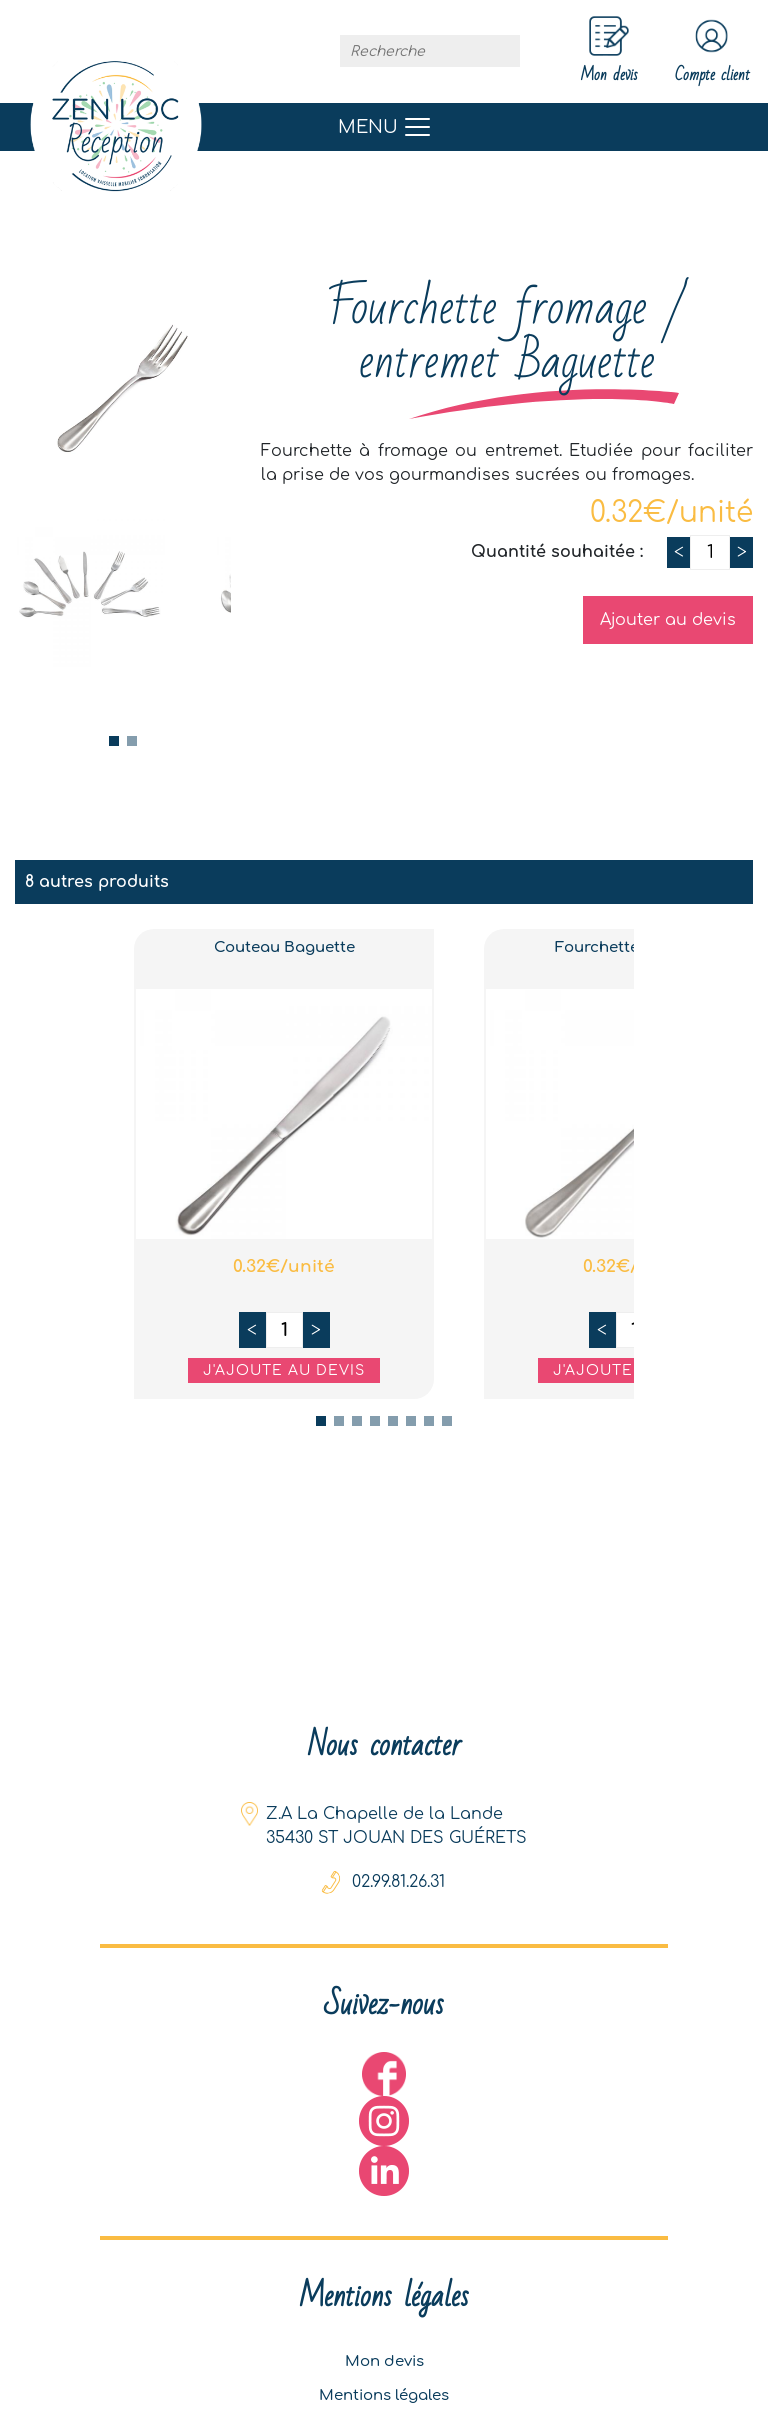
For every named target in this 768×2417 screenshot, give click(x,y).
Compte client (695, 53)
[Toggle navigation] (384, 130)
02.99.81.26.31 (398, 1859)
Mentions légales (384, 2386)
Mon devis (384, 2346)
